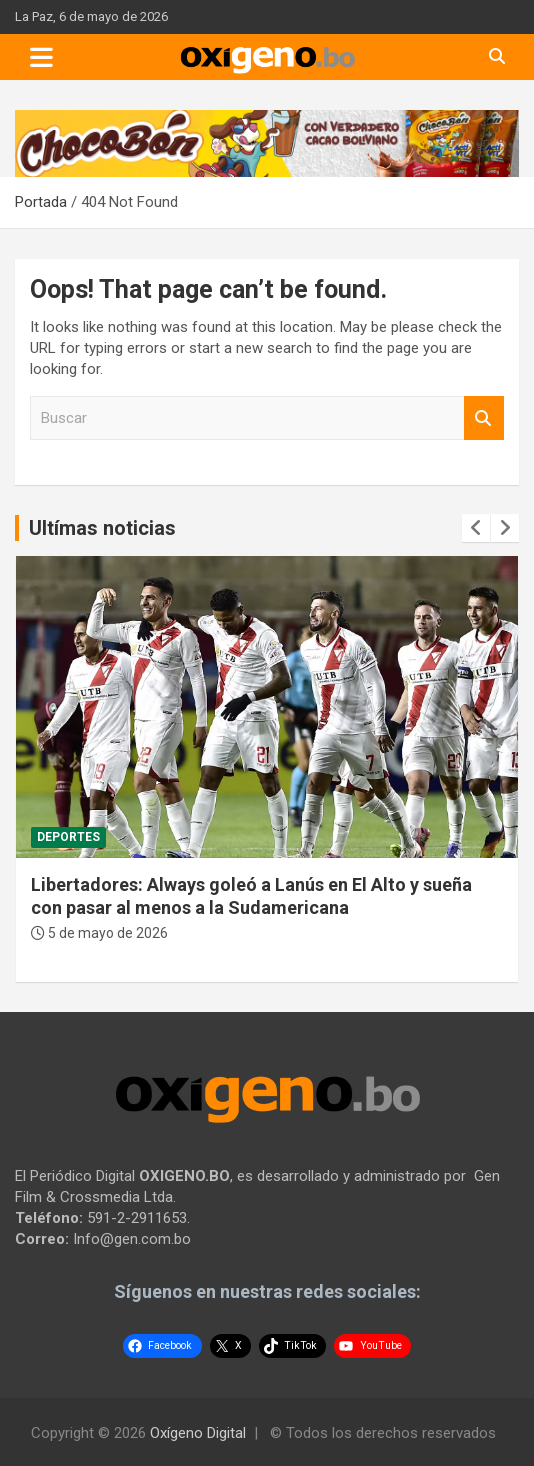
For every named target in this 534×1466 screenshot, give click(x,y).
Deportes (68, 837)
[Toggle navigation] (41, 57)
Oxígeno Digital (198, 1433)
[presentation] (476, 528)
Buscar (484, 418)
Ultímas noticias (102, 528)
